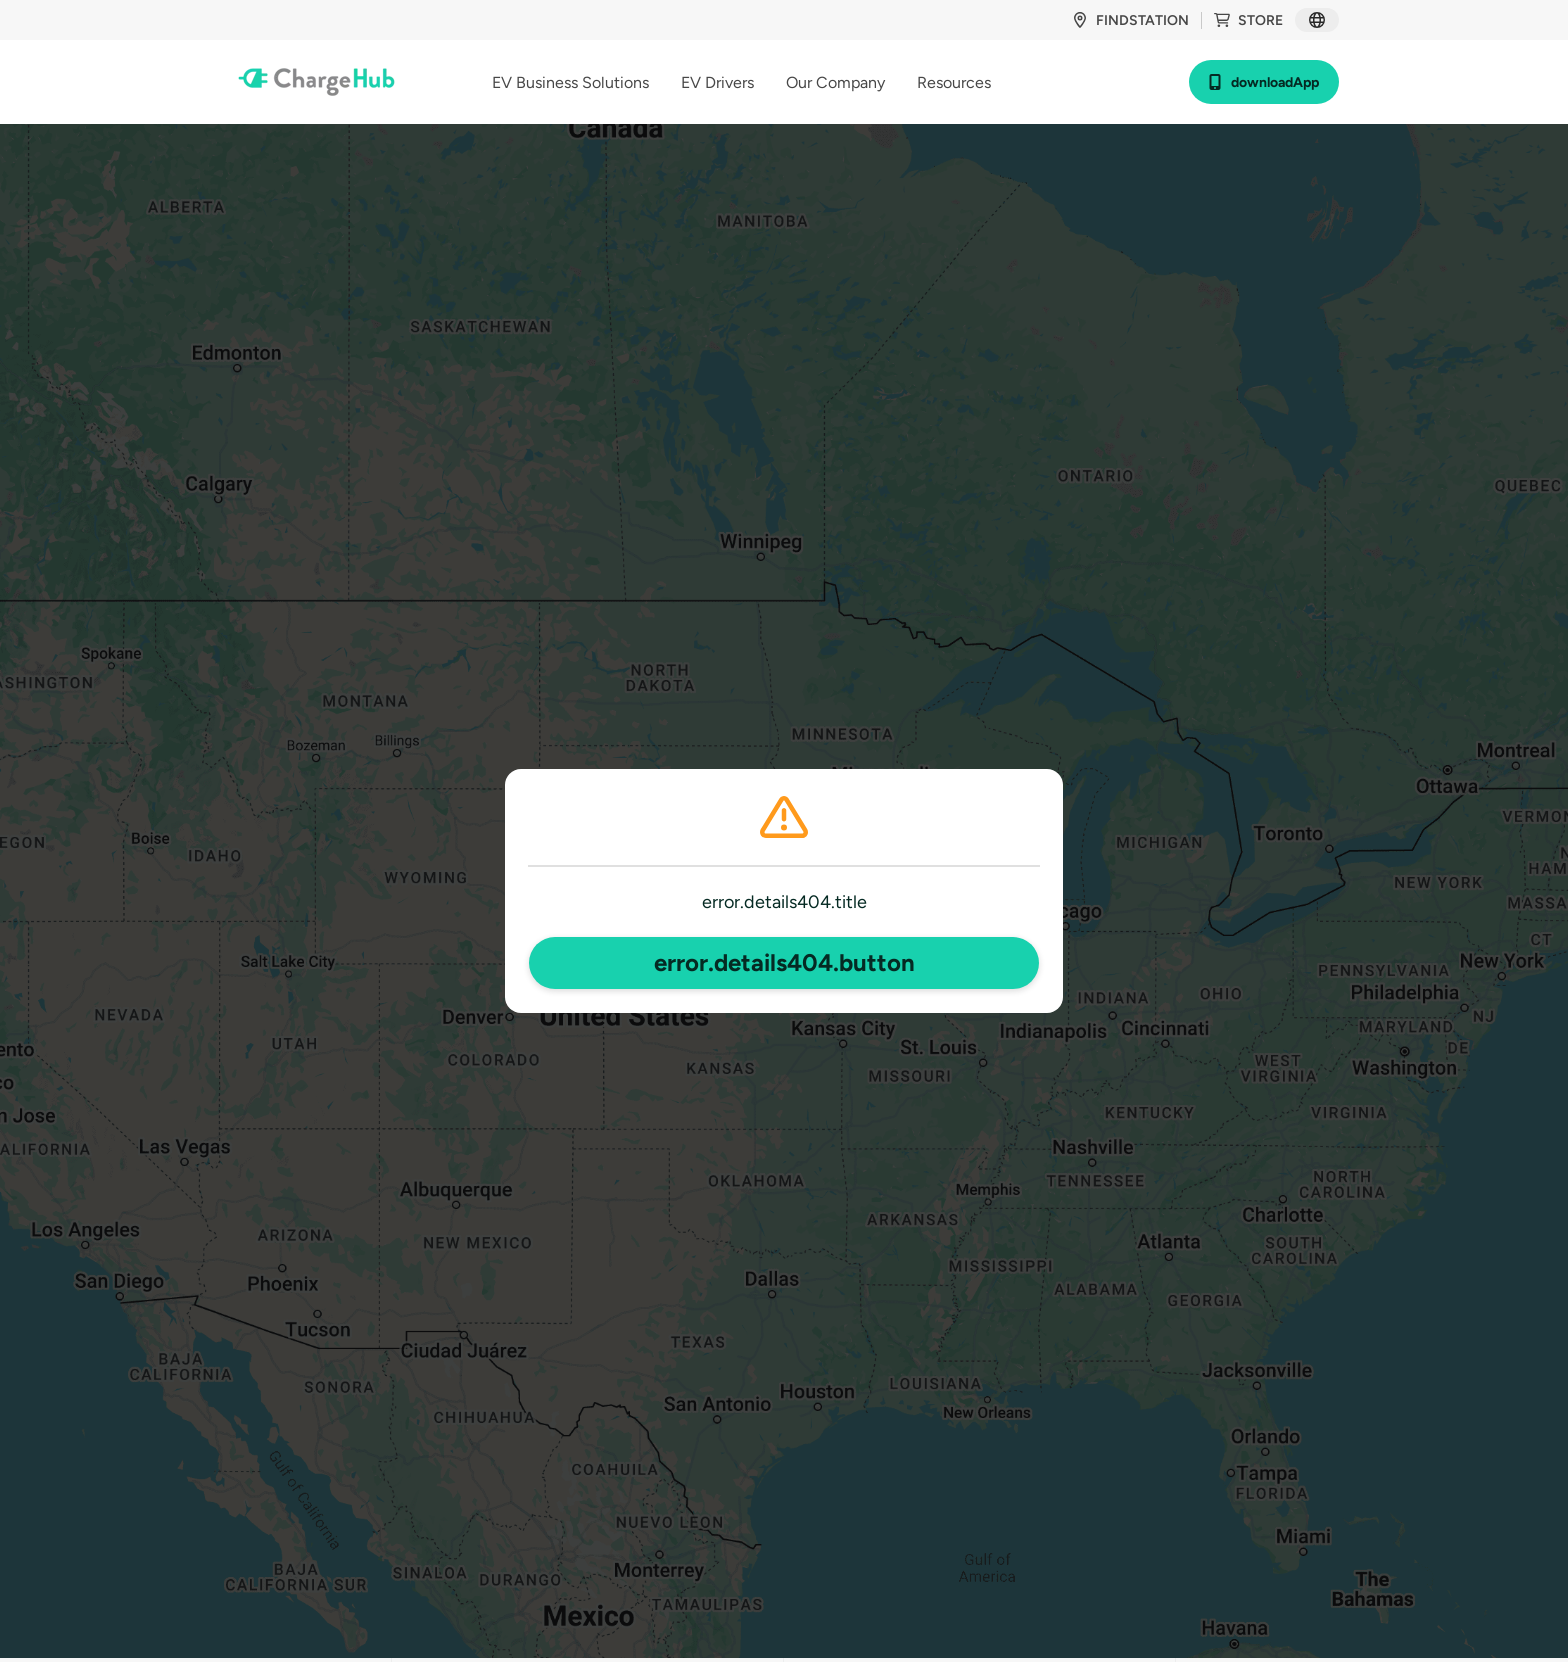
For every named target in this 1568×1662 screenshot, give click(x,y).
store (1248, 20)
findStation (1130, 20)
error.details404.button (784, 962)
